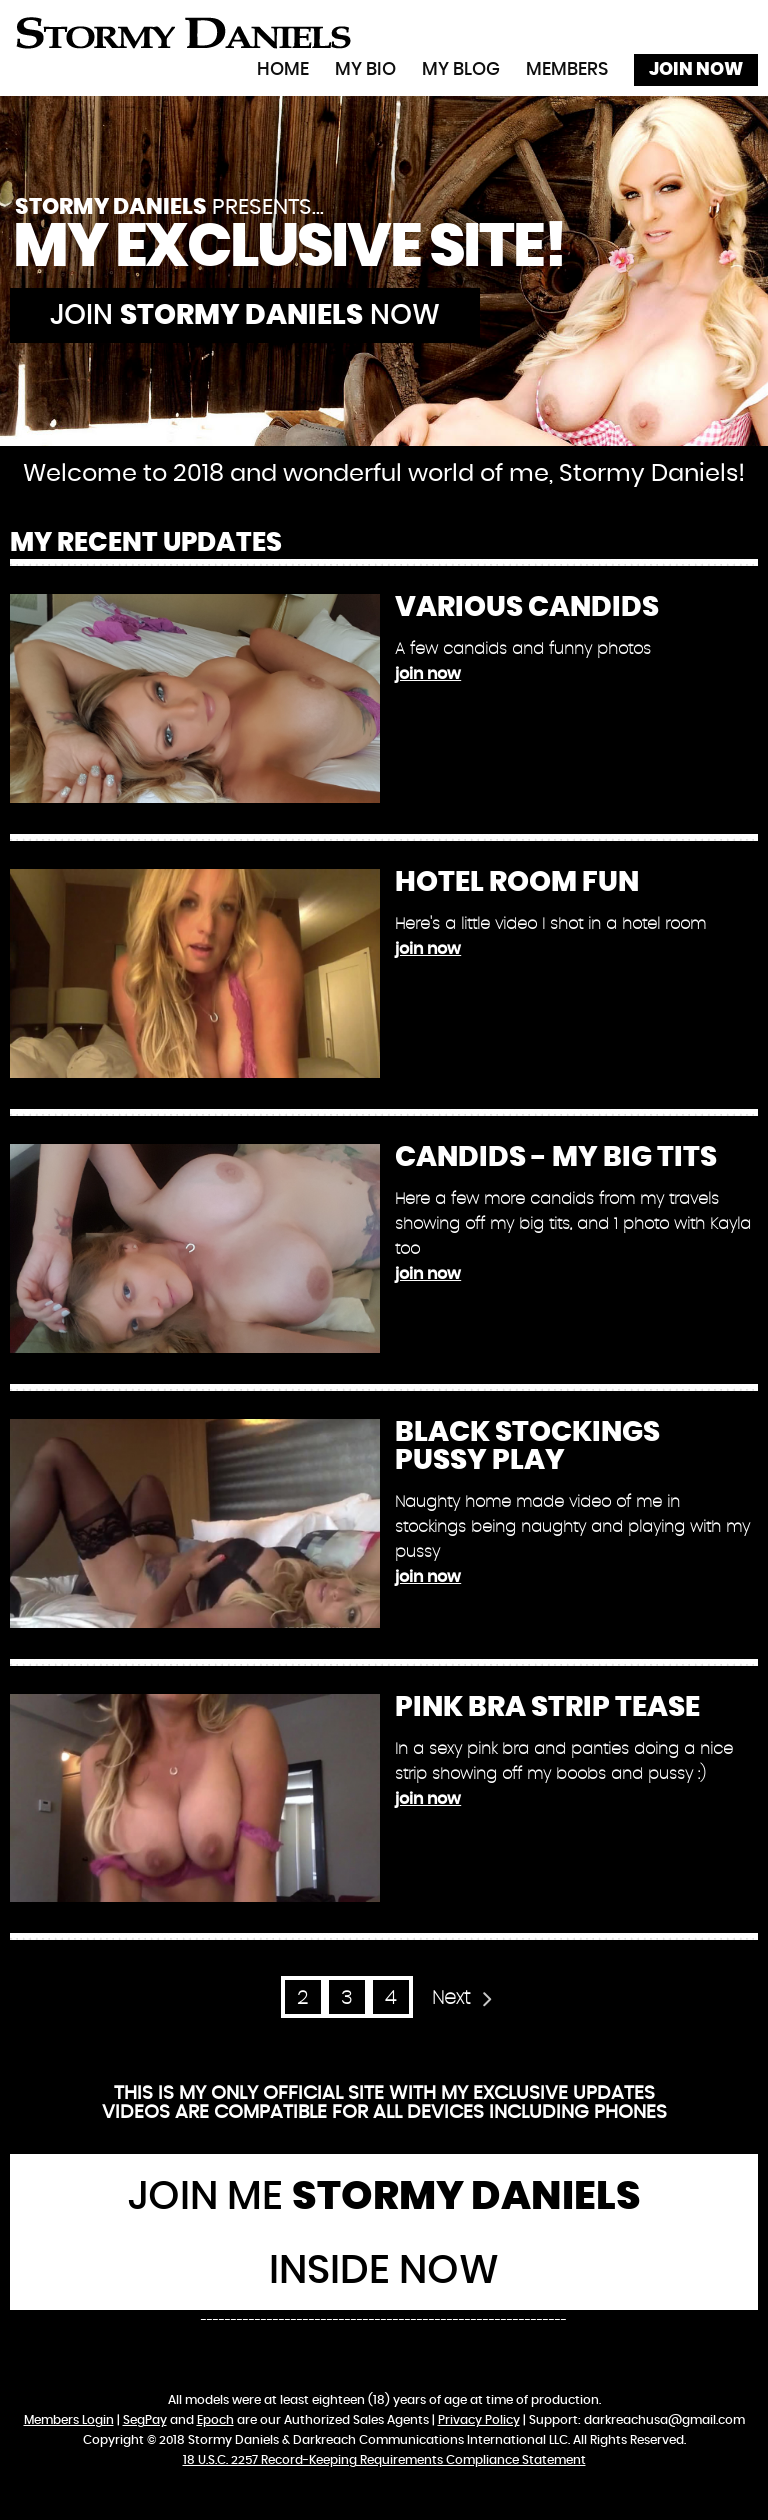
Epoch (215, 2420)
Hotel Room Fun (517, 883)
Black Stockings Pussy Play (527, 1447)
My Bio (365, 70)
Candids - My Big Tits (556, 1158)
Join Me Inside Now (384, 2234)
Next (451, 1998)
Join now (245, 316)
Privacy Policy (479, 2420)
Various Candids (527, 608)
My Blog (461, 70)
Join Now (696, 70)
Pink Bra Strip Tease (547, 1708)
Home (283, 70)
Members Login (69, 2420)
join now (428, 674)
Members (567, 70)
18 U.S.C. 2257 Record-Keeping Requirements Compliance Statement (384, 2460)
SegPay (145, 2420)
